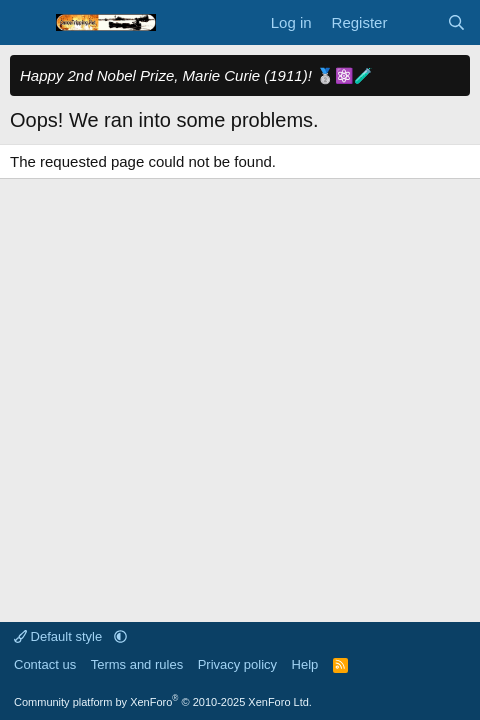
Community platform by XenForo (163, 702)
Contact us (45, 664)
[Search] (456, 22)
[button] (120, 636)
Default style (60, 636)
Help (305, 664)
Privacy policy (237, 664)
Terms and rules (137, 664)
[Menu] (27, 23)
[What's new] (416, 22)
